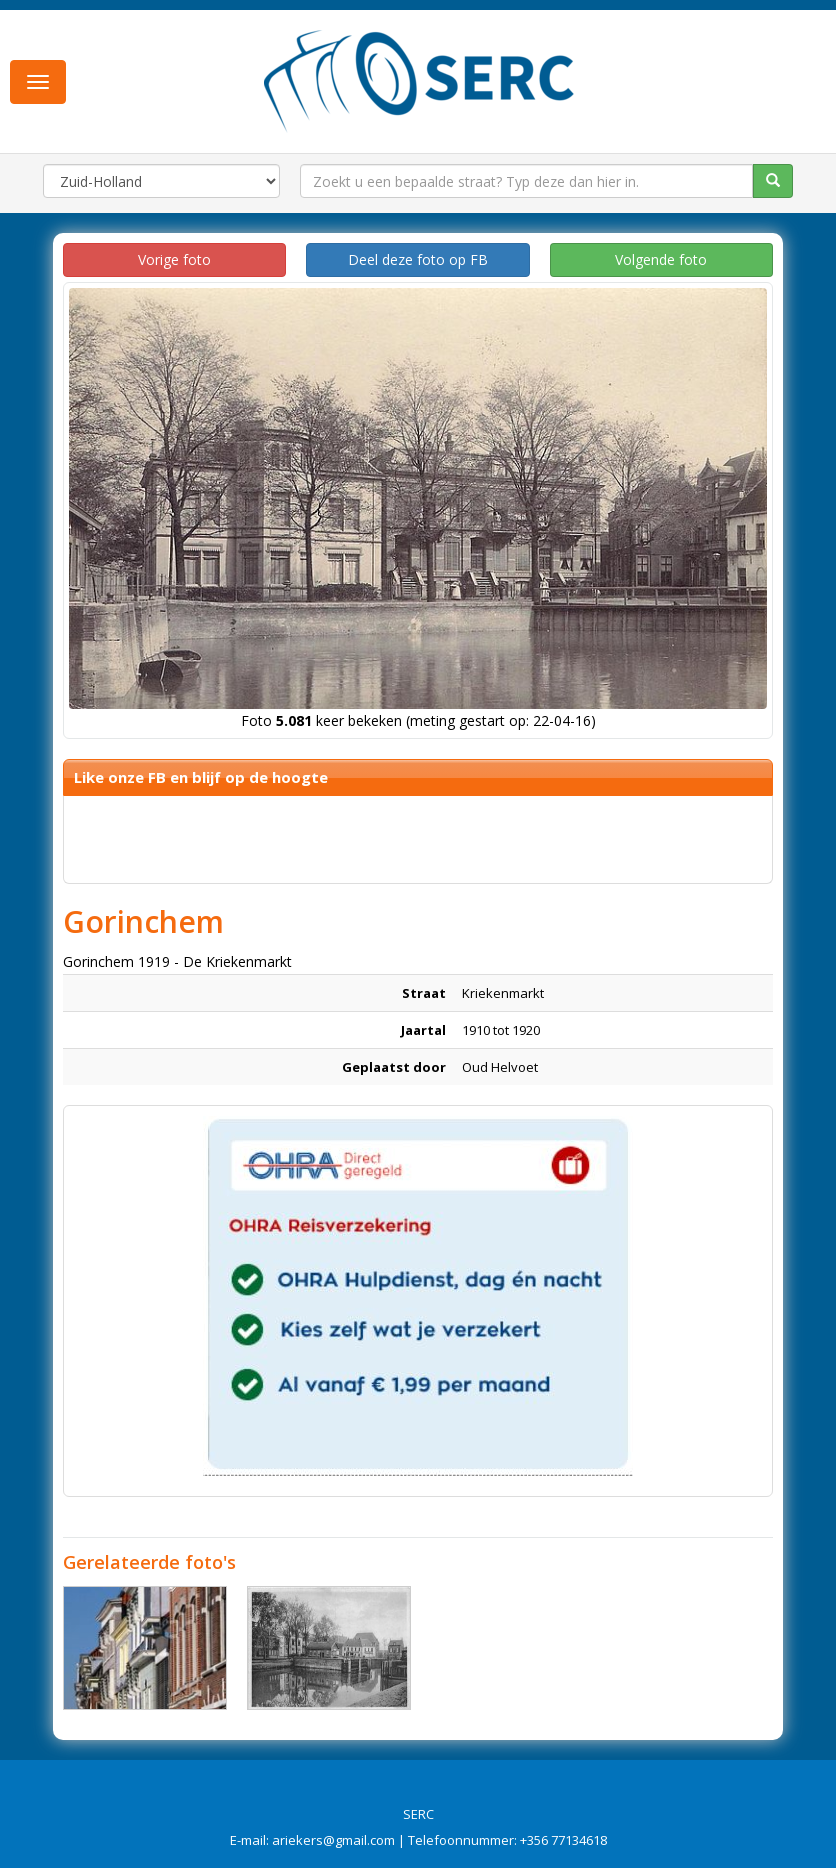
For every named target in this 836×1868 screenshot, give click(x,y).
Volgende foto (661, 259)
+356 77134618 (563, 1840)
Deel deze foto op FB (418, 259)
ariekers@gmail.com (333, 1840)
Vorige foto (174, 259)
